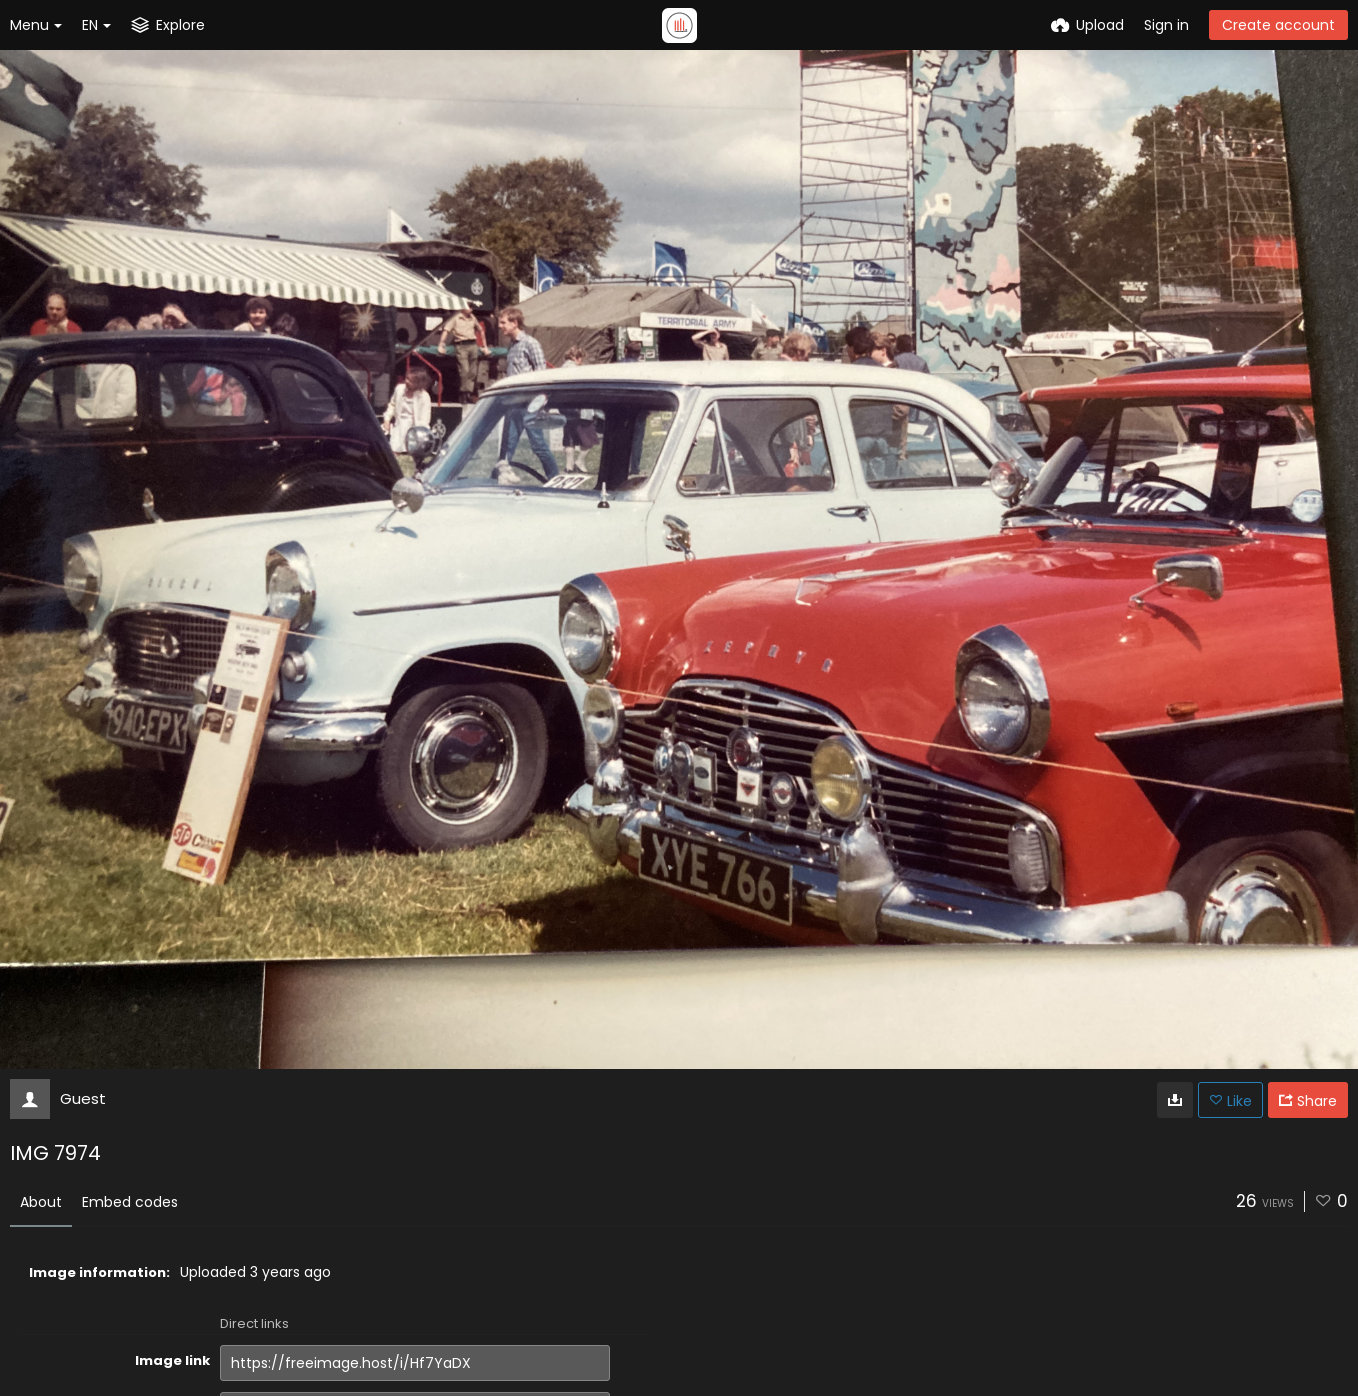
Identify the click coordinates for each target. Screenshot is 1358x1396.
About (41, 1202)
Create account (1278, 25)
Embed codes (130, 1202)
